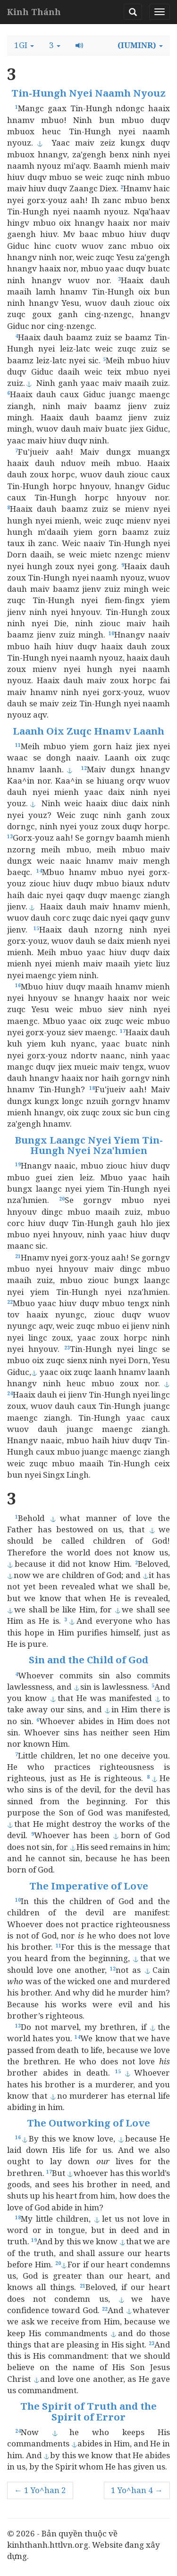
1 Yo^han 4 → (137, 2490)
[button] (24, 45)
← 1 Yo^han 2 (40, 2490)
